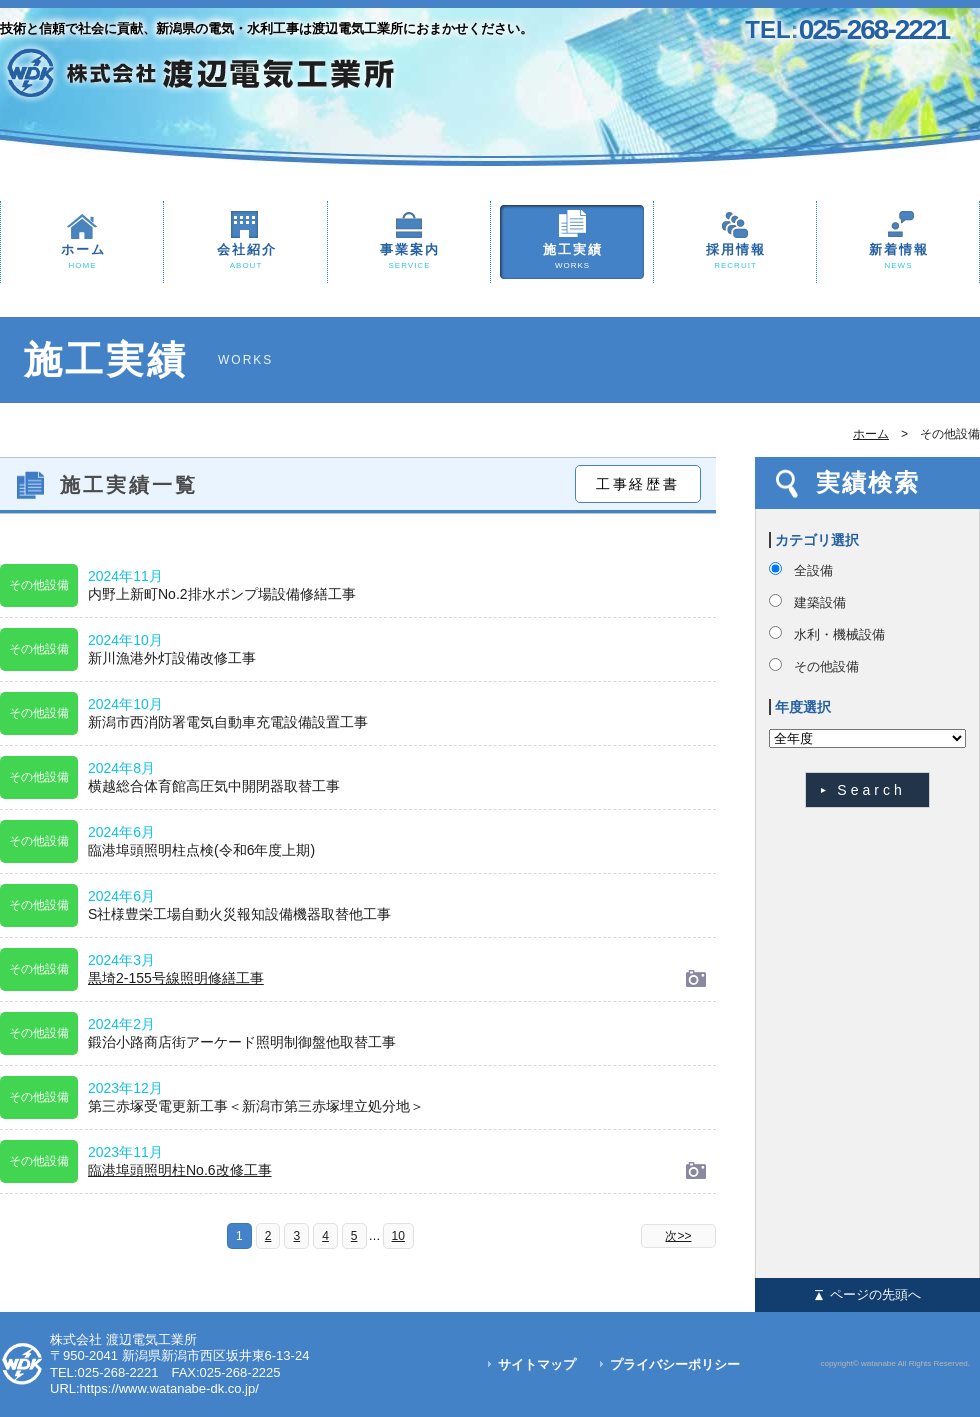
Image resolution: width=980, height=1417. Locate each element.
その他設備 (826, 666)
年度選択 (803, 707)
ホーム (82, 257)
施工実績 (572, 257)
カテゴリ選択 (817, 540)
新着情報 (898, 257)
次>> (678, 1236)
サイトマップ (537, 1364)
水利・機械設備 (839, 634)
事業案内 (409, 257)
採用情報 (735, 257)
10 (398, 1236)
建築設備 (820, 602)
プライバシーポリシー (675, 1364)
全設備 (813, 570)
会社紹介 (245, 257)
